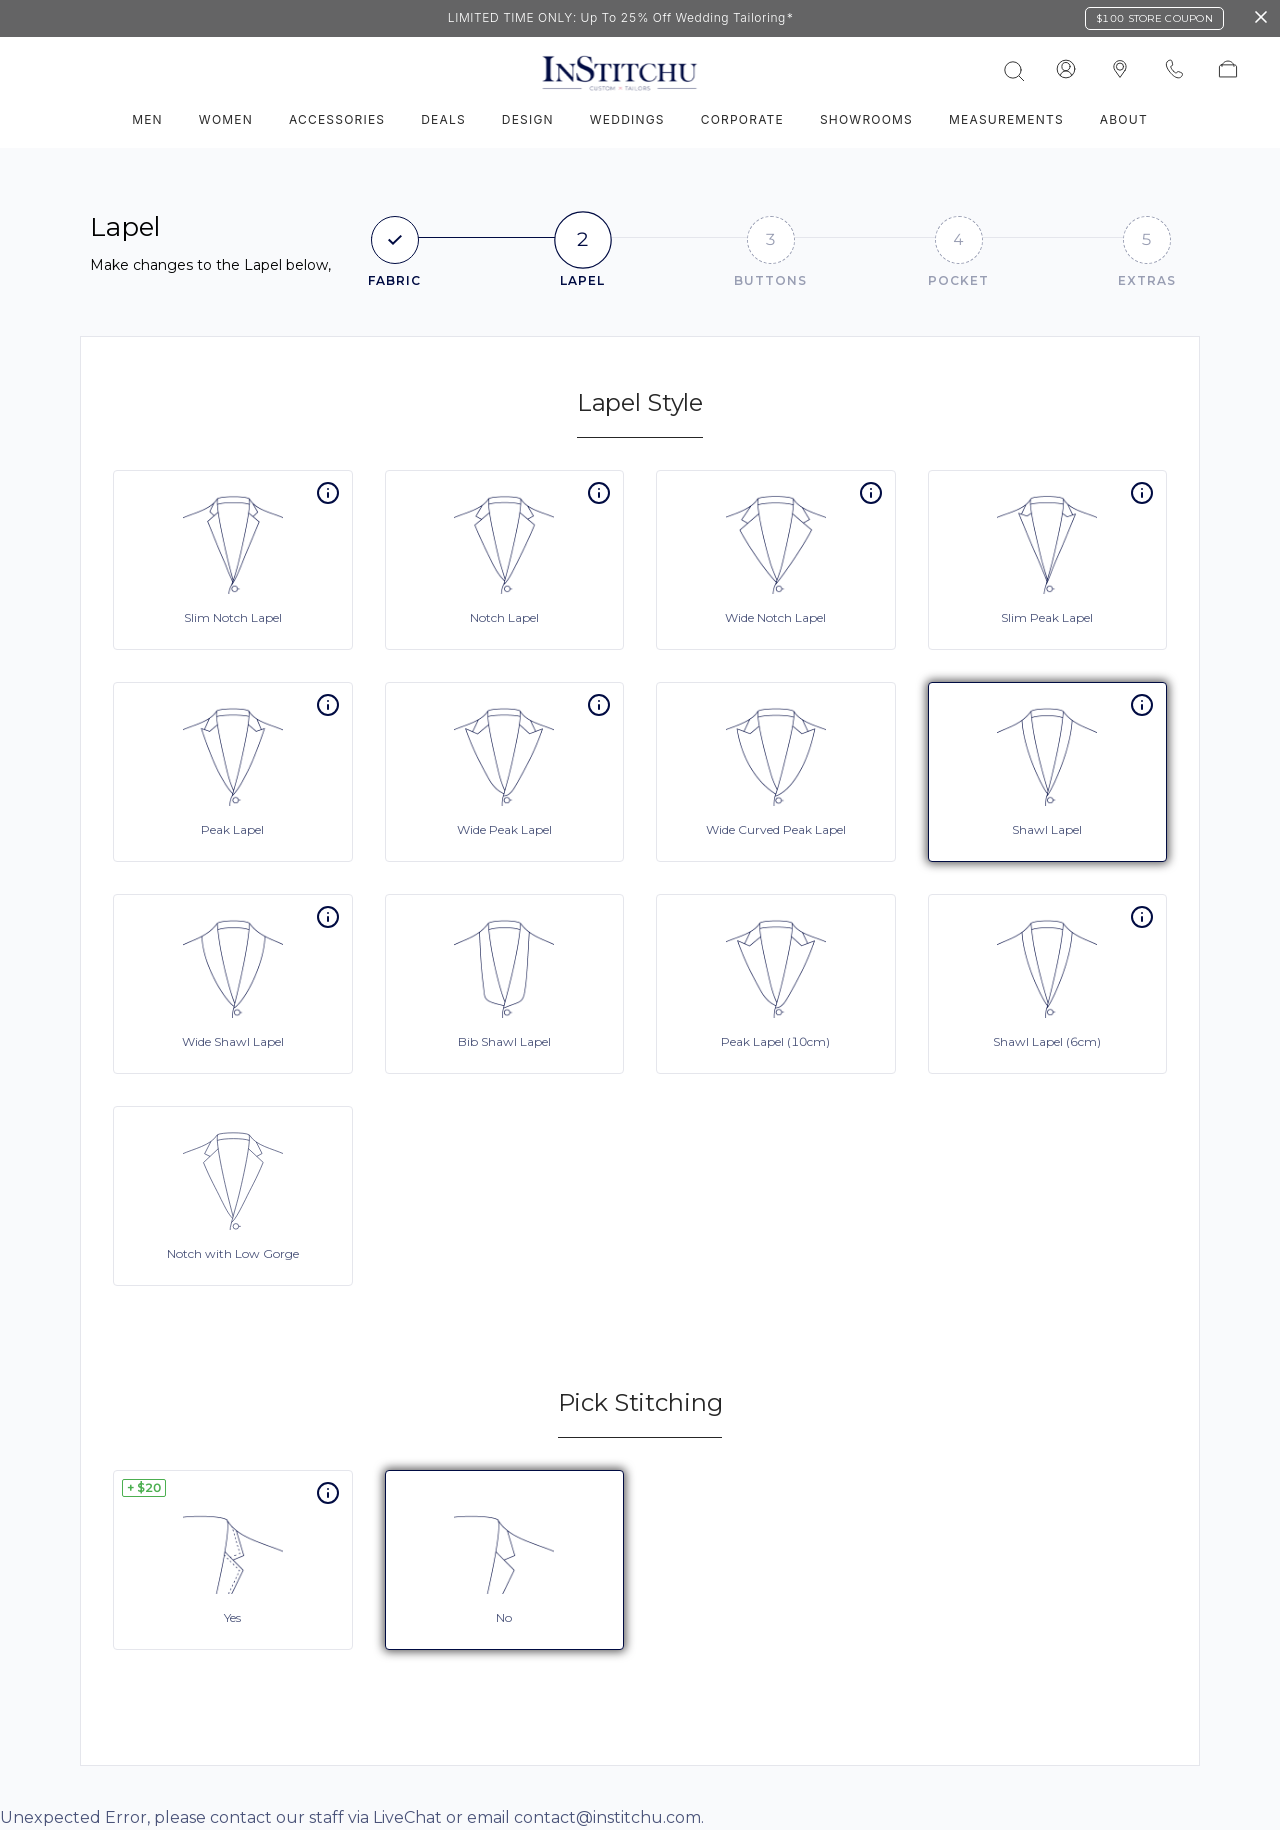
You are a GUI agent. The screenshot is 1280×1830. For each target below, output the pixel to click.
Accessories (337, 119)
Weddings (627, 119)
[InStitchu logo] (1120, 70)
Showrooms (866, 119)
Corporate (742, 119)
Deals (443, 119)
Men (147, 119)
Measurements (1006, 119)
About (1124, 119)
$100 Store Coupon (1154, 18)
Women (226, 119)
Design (528, 119)
